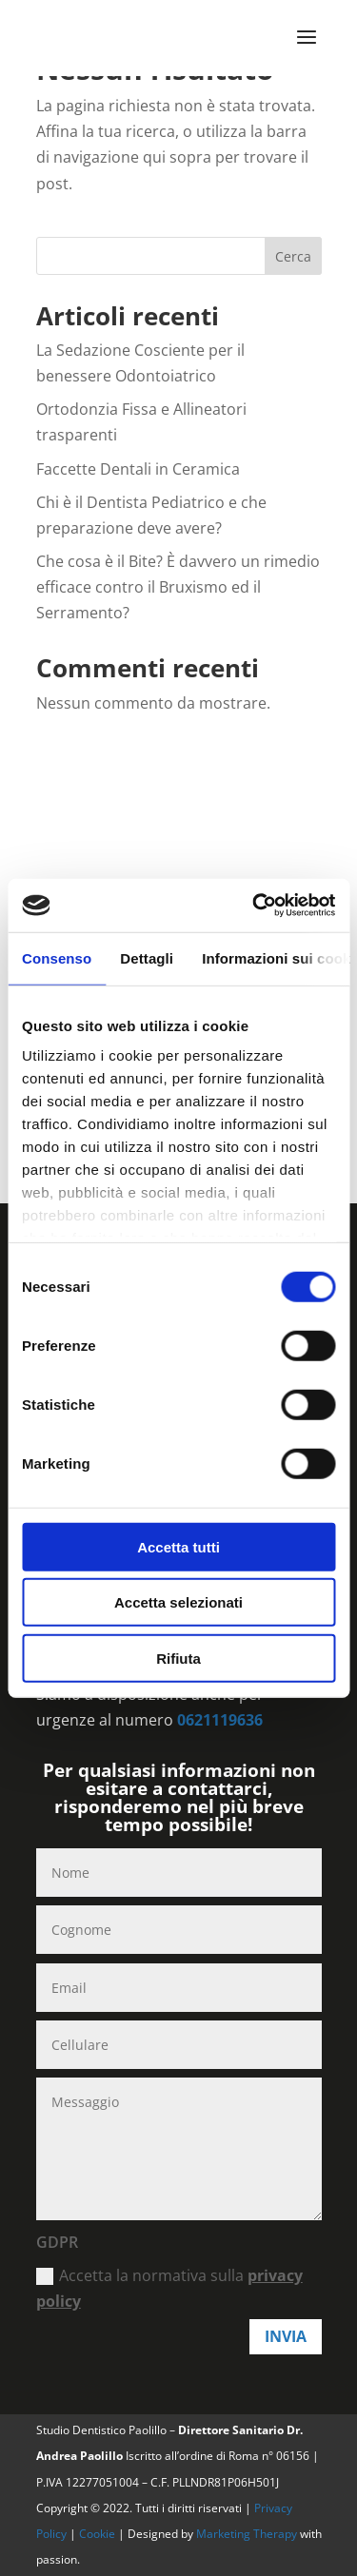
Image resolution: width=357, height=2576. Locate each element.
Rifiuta (178, 1657)
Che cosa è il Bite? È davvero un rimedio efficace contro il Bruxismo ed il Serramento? (178, 587)
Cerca (293, 256)
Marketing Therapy (246, 2534)
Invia (286, 2336)
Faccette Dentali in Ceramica (138, 469)
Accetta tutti (178, 1546)
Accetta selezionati (178, 1602)
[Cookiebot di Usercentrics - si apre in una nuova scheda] (254, 905)
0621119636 (220, 1719)
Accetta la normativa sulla (169, 2288)
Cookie (98, 2534)
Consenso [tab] (56, 957)
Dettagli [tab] (146, 957)
